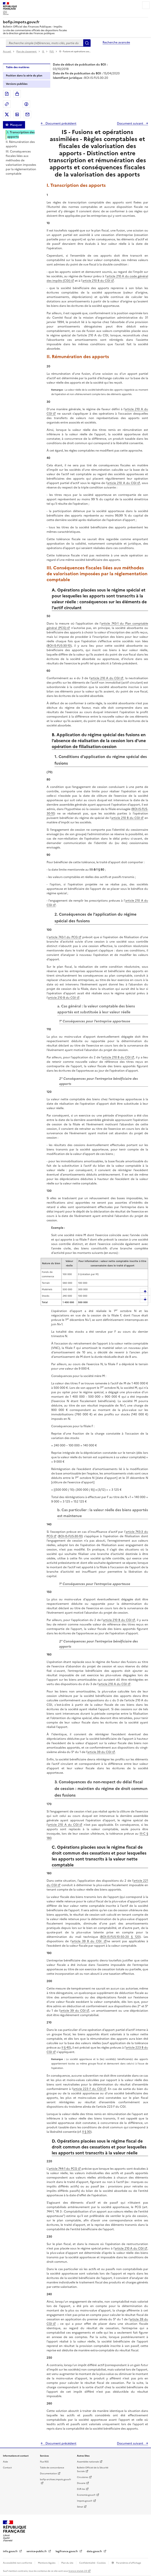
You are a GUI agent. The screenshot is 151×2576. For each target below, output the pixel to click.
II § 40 (66, 2047)
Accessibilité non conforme (18, 2563)
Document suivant (130, 123)
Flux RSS (44, 2461)
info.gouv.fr (10, 2551)
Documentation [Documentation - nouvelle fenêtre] (48, 2473)
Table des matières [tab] (17, 67)
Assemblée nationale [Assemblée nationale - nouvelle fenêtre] (88, 2461)
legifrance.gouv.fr (67, 2551)
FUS (52, 51)
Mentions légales (47, 2563)
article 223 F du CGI (88, 2089)
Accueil (7, 51)
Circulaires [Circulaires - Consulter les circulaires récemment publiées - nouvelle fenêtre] (82, 2477)
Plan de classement (26, 51)
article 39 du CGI (99, 1752)
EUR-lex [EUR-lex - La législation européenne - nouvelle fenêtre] (81, 2489)
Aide (5, 2461)
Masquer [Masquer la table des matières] (16, 125)
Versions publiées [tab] (16, 84)
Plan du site (67, 2563)
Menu (146, 5)
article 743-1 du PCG (63, 937)
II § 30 (86, 2131)
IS (43, 51)
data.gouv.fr (95, 2551)
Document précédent (60, 123)
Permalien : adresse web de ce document (6, 104)
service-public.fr (37, 2551)
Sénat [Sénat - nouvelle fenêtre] (80, 2506)
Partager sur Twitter (6, 114)
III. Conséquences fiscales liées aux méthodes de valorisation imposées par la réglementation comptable (21, 162)
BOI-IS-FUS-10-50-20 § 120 (120, 1936)
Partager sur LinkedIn (17, 114)
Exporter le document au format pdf (6, 93)
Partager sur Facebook (26, 104)
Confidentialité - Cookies (92, 2563)
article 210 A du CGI (121, 483)
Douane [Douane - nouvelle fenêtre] (81, 2483)
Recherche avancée (116, 42)
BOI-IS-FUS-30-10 (59, 645)
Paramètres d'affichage (128, 2563)
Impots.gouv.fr (84, 2501)
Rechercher (87, 43)
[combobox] (44, 43)
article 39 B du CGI (87, 1941)
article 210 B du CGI (96, 280)
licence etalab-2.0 (78, 2571)
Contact (7, 2467)
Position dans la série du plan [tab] (24, 76)
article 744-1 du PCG (63, 2168)
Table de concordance (52, 2467)
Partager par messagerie (27, 114)
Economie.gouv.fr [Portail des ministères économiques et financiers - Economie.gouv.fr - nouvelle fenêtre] (86, 2495)
